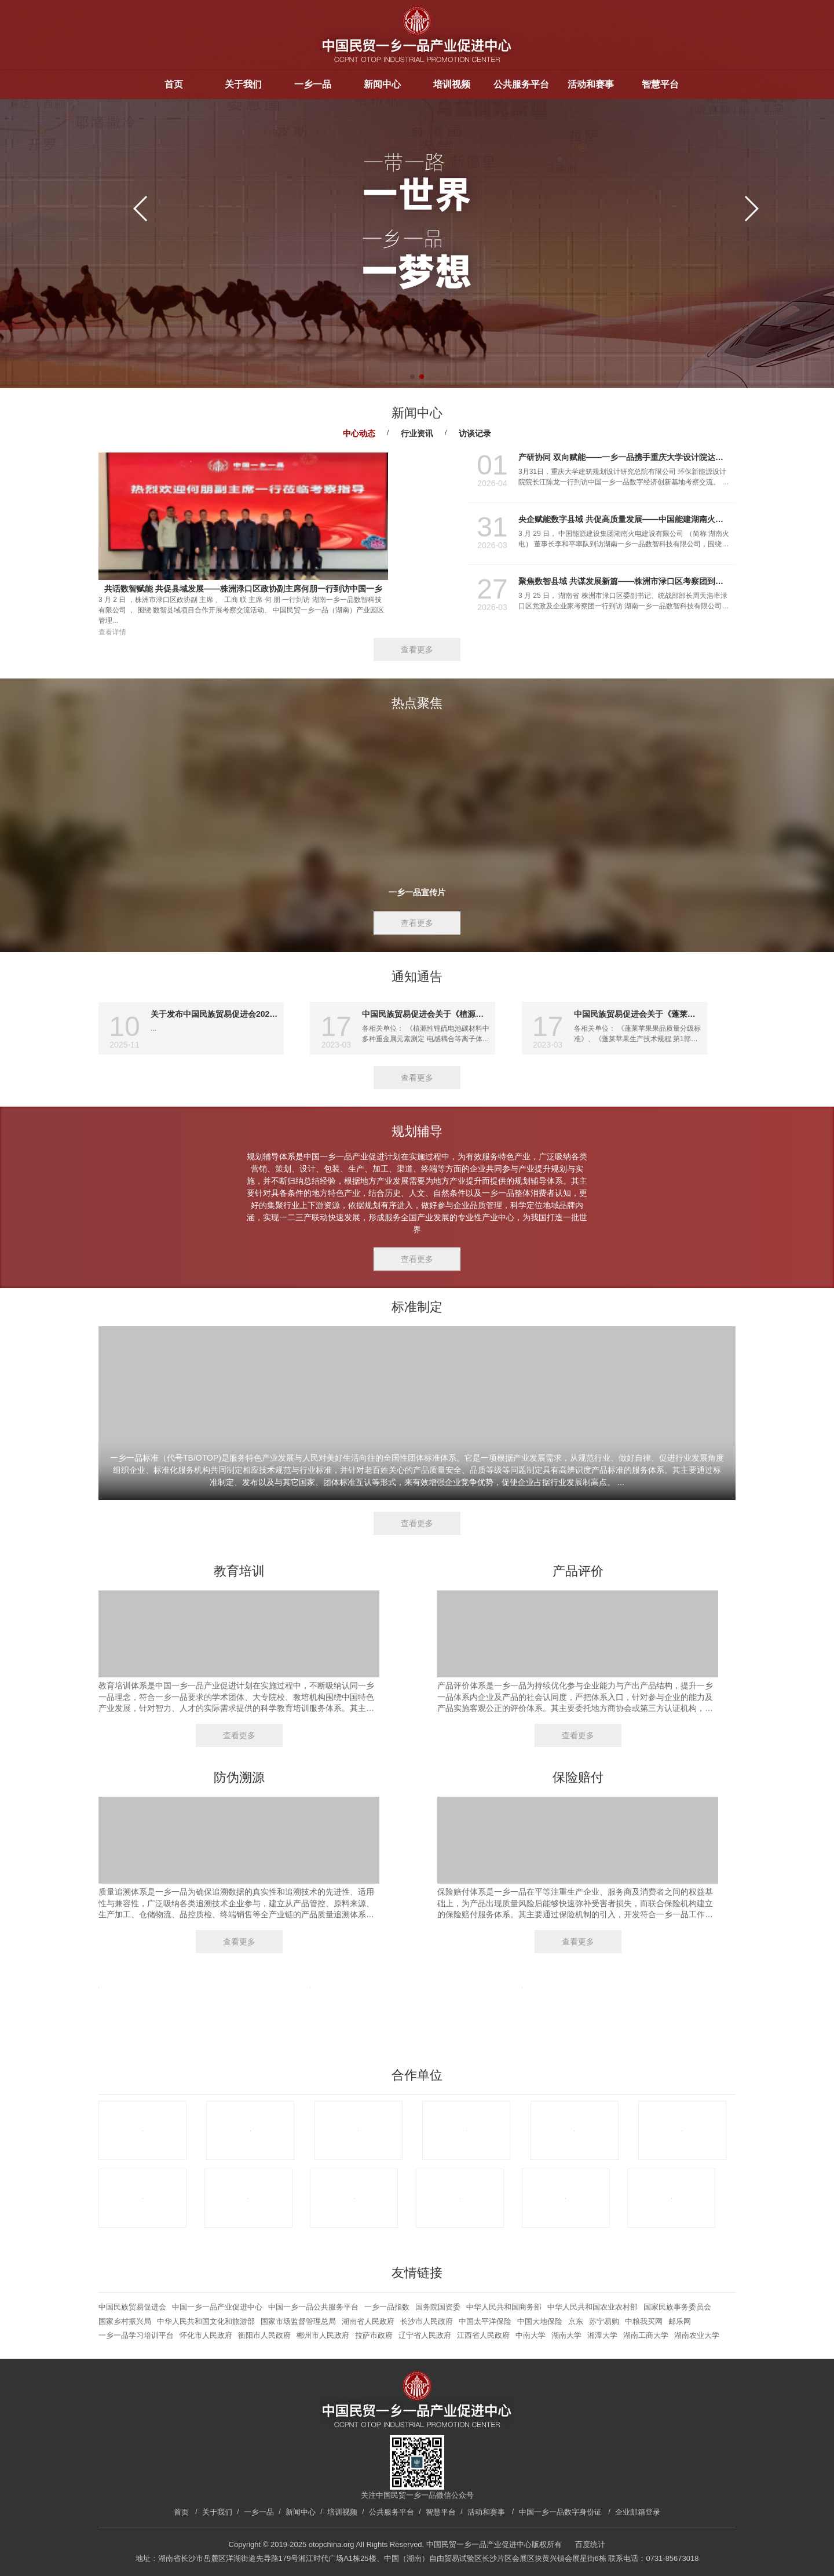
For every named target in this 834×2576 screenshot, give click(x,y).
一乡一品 (312, 84)
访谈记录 (475, 433)
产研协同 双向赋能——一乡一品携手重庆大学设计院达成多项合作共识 (624, 457)
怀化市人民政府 (206, 2335)
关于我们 (243, 84)
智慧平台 (660, 84)
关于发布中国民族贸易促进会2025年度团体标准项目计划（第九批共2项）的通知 (214, 1014)
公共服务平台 (521, 84)
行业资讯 (417, 433)
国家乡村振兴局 (124, 2321)
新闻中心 (382, 84)
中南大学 (530, 2335)
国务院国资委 (437, 2307)
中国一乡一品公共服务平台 (313, 2307)
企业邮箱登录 (637, 2512)
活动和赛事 (591, 84)
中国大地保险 (539, 2321)
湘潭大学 (602, 2335)
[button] (751, 208)
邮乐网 (679, 2321)
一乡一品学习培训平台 (136, 2335)
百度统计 (590, 2544)
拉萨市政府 (374, 2335)
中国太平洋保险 (485, 2321)
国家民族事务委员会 (677, 2307)
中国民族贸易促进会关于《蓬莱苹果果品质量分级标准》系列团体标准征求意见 (637, 1014)
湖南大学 (566, 2335)
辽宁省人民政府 (424, 2335)
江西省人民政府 (483, 2335)
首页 (173, 84)
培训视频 (451, 84)
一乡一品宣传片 (417, 892)
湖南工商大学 (645, 2335)
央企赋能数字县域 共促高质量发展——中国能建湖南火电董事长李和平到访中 (624, 519)
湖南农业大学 (696, 2335)
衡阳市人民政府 (264, 2335)
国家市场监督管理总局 (298, 2321)
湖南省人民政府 (368, 2321)
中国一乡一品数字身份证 (560, 2512)
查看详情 (112, 632)
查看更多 (417, 649)
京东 (575, 2321)
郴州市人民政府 (323, 2335)
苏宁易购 (604, 2321)
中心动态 (359, 433)
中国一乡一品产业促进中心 (217, 2307)
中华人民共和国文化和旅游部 (206, 2321)
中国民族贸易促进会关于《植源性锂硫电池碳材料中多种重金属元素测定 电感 (425, 1014)
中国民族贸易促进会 (132, 2307)
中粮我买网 (644, 2321)
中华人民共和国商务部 (504, 2307)
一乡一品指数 (386, 2307)
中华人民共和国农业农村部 (592, 2307)
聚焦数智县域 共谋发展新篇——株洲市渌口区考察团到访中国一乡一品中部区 (624, 581)
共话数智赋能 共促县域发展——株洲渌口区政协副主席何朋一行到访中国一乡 (243, 588)
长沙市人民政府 (426, 2321)
